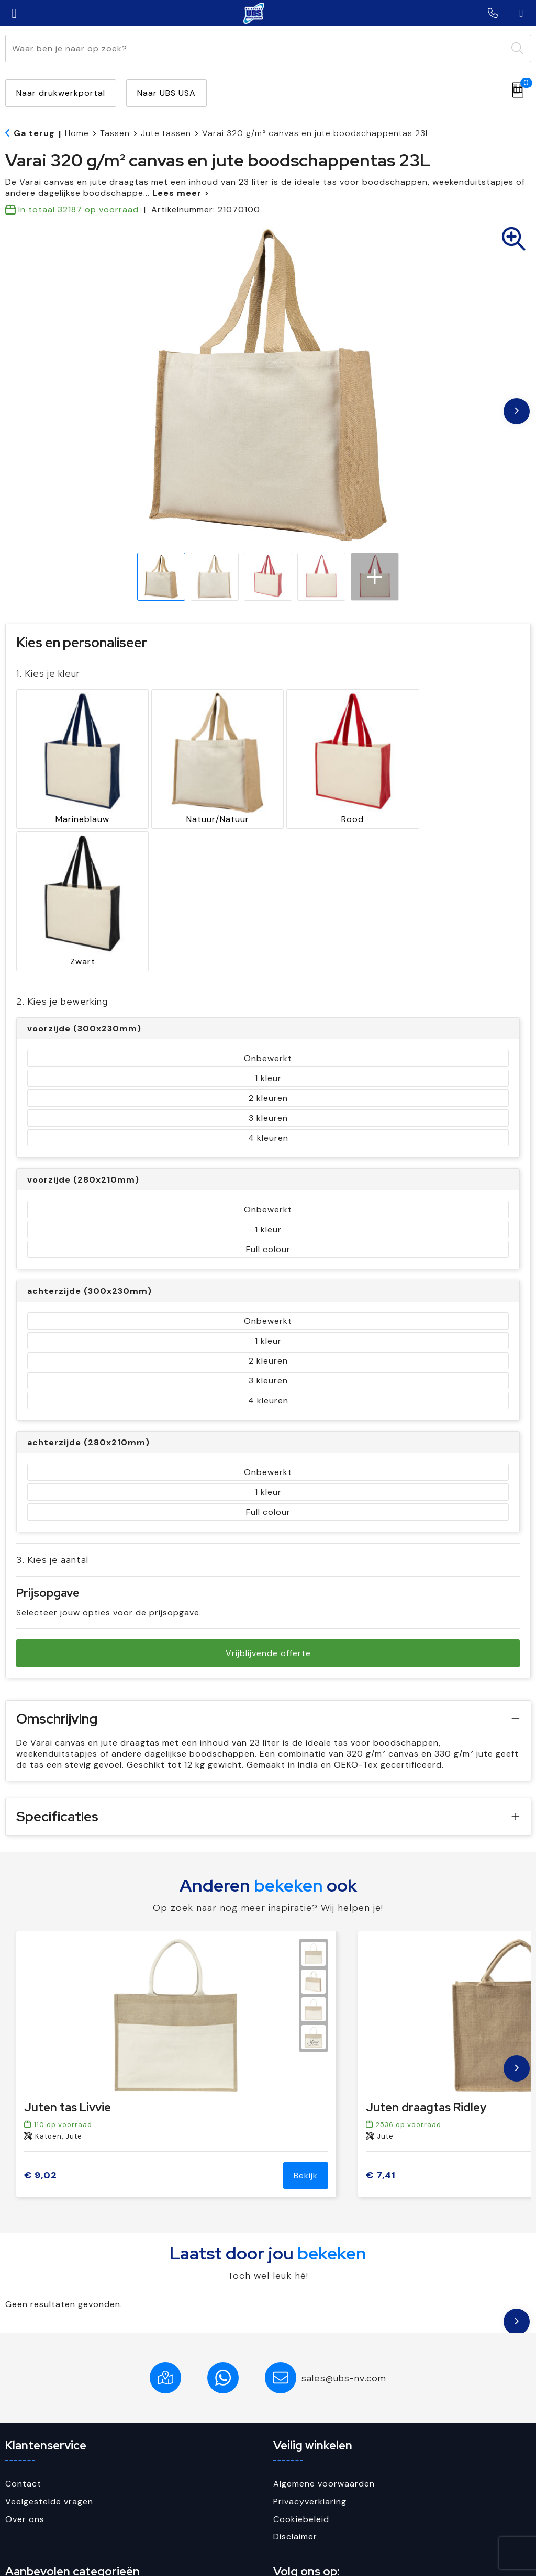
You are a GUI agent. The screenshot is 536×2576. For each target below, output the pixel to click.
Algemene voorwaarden (324, 2332)
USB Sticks (27, 2510)
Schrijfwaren (31, 2475)
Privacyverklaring (310, 2349)
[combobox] (256, 48)
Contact (23, 2332)
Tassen (115, 133)
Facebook (303, 2458)
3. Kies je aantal (52, 1408)
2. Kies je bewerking (62, 850)
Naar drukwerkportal (60, 92)
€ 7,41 (381, 2024)
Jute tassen (166, 133)
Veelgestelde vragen (49, 2349)
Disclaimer (295, 2384)
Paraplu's (24, 2458)
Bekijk (306, 2024)
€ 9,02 (40, 2024)
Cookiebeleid (301, 2367)
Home (77, 133)
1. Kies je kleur (48, 673)
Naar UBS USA (166, 92)
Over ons (24, 2367)
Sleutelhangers (37, 2493)
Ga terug (34, 133)
